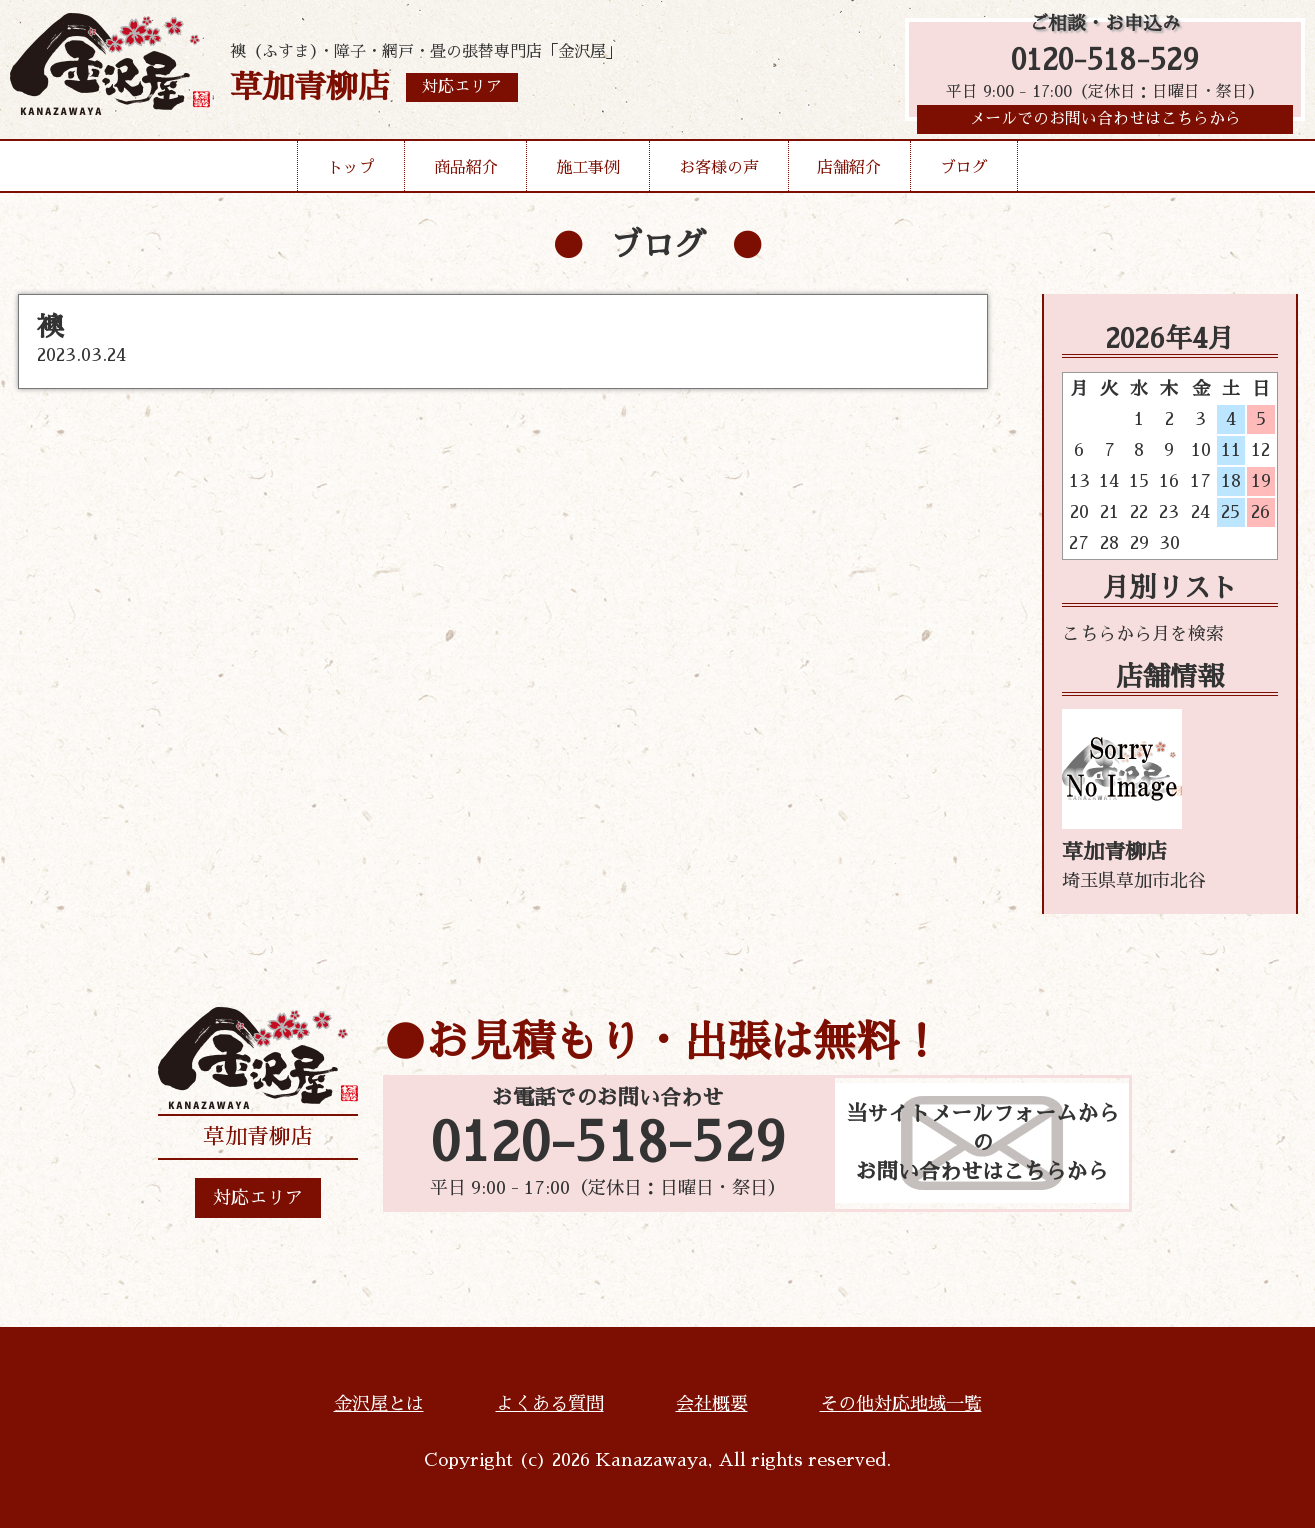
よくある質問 (550, 1404)
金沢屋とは (379, 1404)
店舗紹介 (849, 174)
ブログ (964, 174)
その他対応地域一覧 (901, 1404)
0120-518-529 (1105, 62)
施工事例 (588, 174)
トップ (351, 174)
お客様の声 (719, 174)
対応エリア (258, 1198)
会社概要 (712, 1404)
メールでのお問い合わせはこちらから (1105, 125)
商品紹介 (466, 174)
